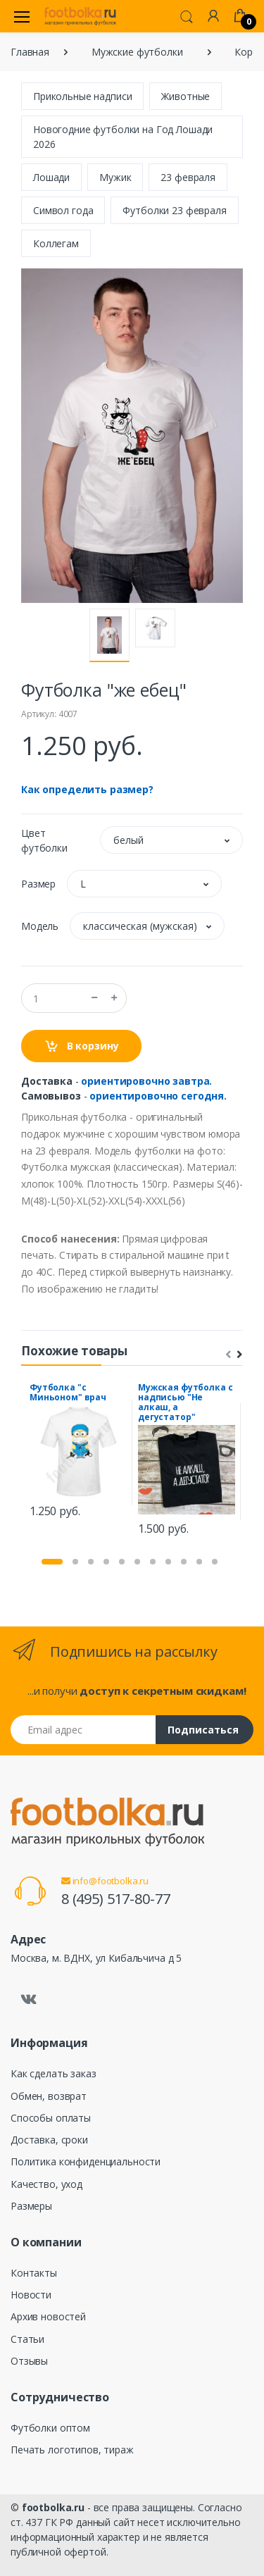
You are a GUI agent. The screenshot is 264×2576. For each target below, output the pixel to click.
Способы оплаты (51, 2117)
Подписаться (203, 1729)
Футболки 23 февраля (174, 210)
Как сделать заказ (53, 2073)
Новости (31, 2294)
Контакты (34, 2272)
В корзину (81, 1046)
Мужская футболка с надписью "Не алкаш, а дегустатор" (185, 1402)
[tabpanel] (78, 1452)
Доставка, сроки (49, 2139)
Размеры (31, 2206)
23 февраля (188, 177)
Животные (185, 96)
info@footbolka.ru (105, 1880)
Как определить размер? (87, 789)
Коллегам (56, 243)
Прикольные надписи (82, 96)
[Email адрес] (83, 1729)
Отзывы (29, 2360)
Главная (30, 51)
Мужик (115, 177)
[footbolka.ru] (80, 16)
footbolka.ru (53, 2507)
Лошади (51, 177)
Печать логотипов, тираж (72, 2449)
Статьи (27, 2339)
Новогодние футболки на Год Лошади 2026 (123, 137)
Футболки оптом (50, 2427)
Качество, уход (46, 2184)
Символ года (63, 210)
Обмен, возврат (49, 2096)
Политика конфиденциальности (86, 2161)
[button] (186, 15)
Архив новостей (48, 2316)
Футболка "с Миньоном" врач (68, 1392)
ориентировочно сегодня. (158, 1095)
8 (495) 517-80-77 (115, 1898)
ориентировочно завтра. (146, 1081)
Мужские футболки (137, 51)
